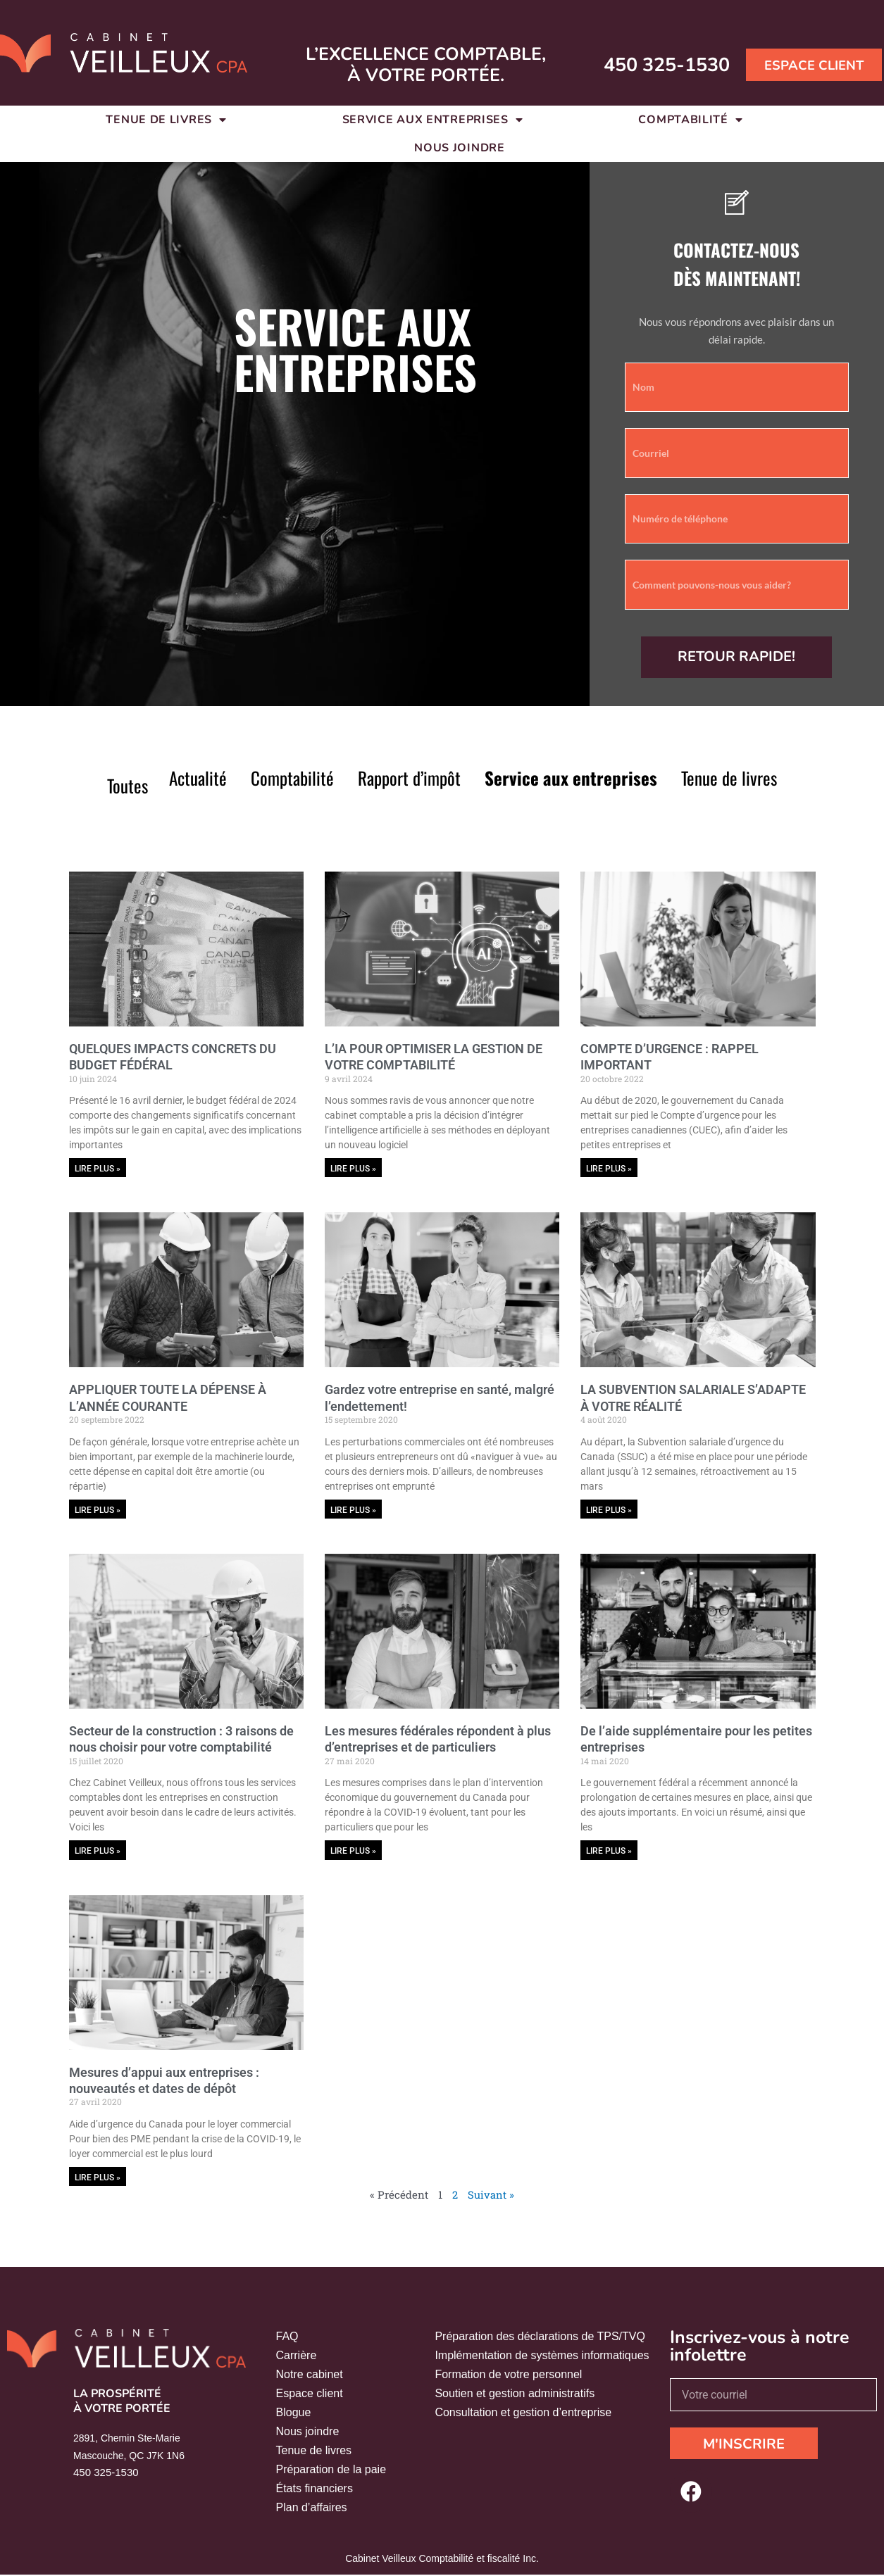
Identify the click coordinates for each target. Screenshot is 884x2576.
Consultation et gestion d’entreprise (523, 2414)
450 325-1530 (649, 64)
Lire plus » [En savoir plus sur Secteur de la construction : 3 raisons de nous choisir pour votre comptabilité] (97, 1851)
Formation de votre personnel (508, 2376)
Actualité (198, 778)
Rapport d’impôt (409, 778)
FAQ (287, 2338)
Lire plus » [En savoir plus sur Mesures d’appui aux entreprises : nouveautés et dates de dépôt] (97, 2179)
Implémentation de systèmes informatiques (542, 2357)
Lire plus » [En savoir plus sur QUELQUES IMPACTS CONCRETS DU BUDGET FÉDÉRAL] (97, 1169)
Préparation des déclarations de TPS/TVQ (540, 2338)
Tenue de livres (729, 778)
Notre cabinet (309, 2376)
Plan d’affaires (311, 2509)
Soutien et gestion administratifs (514, 2395)
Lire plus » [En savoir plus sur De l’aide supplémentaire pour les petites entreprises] (609, 1852)
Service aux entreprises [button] (432, 119)
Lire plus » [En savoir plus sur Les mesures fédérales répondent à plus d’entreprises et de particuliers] (353, 1851)
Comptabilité (292, 778)
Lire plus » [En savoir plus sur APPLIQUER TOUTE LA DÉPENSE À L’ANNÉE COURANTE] (97, 1510)
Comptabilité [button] (690, 119)
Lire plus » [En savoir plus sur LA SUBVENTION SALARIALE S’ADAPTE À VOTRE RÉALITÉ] (609, 1510)
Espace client (309, 2395)
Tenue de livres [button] (166, 119)
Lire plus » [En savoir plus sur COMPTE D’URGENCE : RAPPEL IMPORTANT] (609, 1169)
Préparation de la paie (331, 2471)
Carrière (296, 2357)
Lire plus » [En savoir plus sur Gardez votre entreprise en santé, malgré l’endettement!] (353, 1510)
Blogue (293, 2414)
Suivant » (491, 2196)
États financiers (314, 2490)
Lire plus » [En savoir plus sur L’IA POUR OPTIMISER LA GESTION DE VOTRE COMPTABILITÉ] (353, 1169)
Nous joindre (459, 148)
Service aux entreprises (571, 778)
